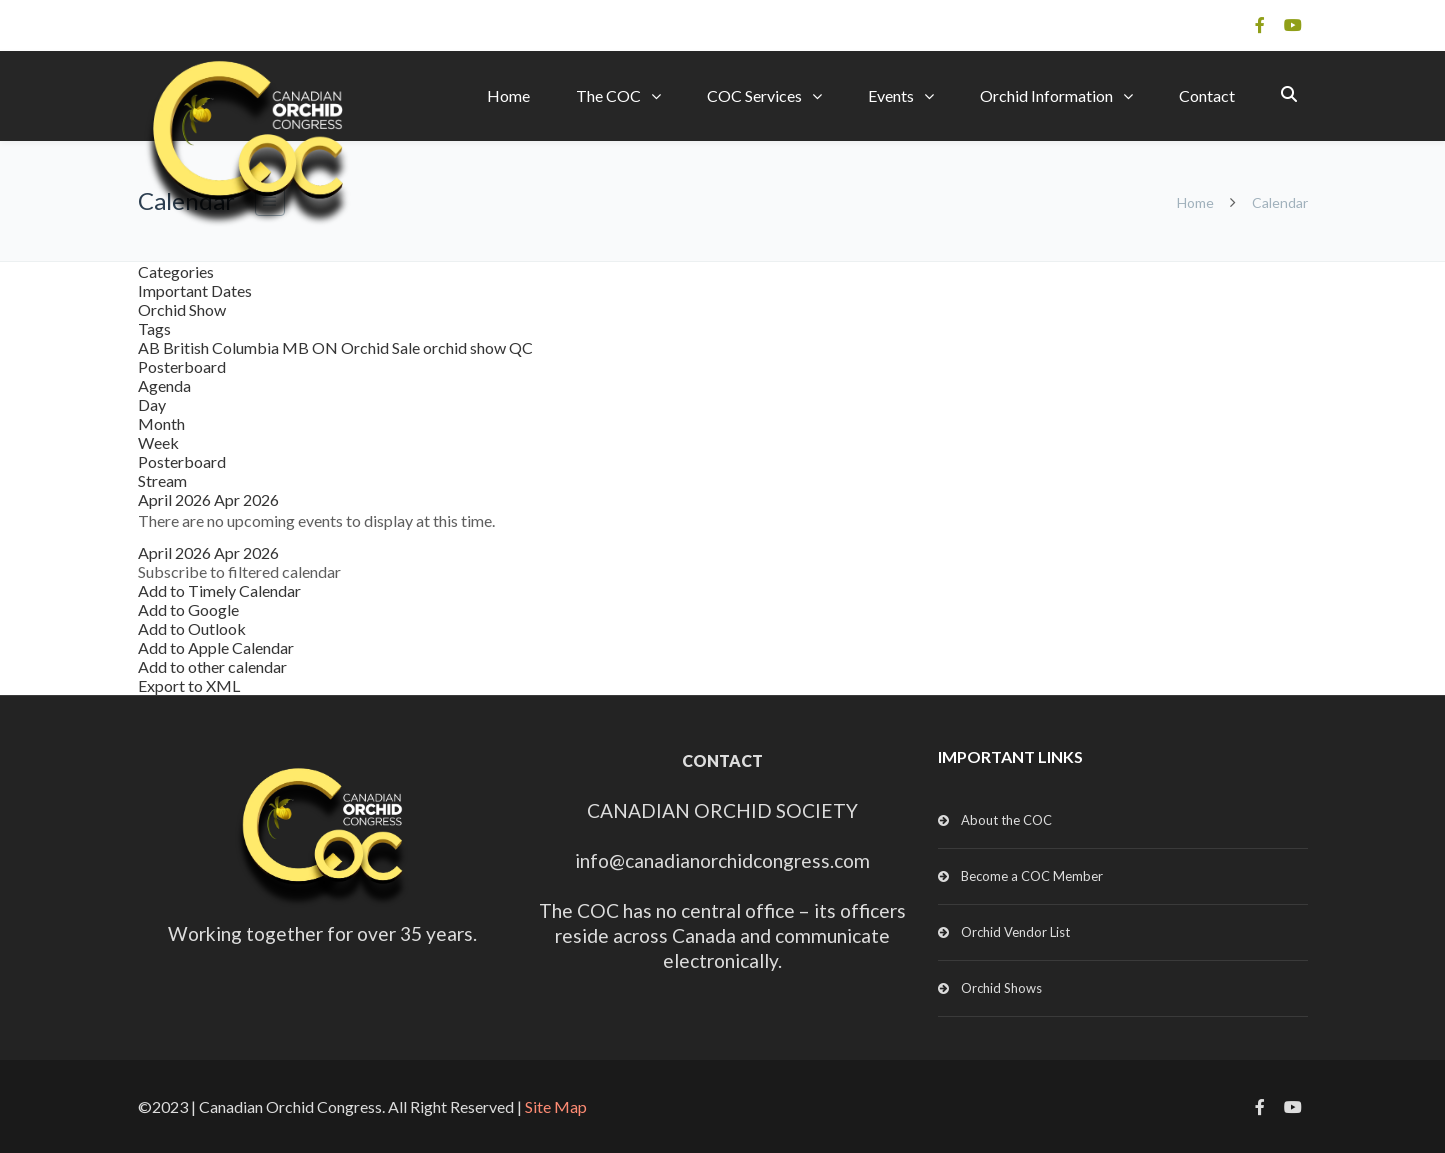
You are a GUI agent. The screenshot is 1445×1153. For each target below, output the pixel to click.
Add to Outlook (192, 628)
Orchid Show (182, 309)
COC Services (754, 95)
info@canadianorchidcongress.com (722, 860)
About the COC (1006, 820)
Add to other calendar (212, 666)
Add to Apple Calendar (216, 647)
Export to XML (189, 685)
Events (891, 95)
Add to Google (188, 609)
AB (150, 347)
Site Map (556, 1106)
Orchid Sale (382, 347)
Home (508, 95)
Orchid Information (1046, 95)
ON (326, 347)
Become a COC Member (1032, 876)
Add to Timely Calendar (219, 590)
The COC (608, 95)
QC (521, 347)
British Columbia (222, 347)
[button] (239, 571)
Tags (154, 328)
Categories (176, 271)
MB (297, 347)
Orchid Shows (1001, 988)
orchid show (466, 347)
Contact (1207, 95)
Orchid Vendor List (1015, 932)
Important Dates (195, 290)
